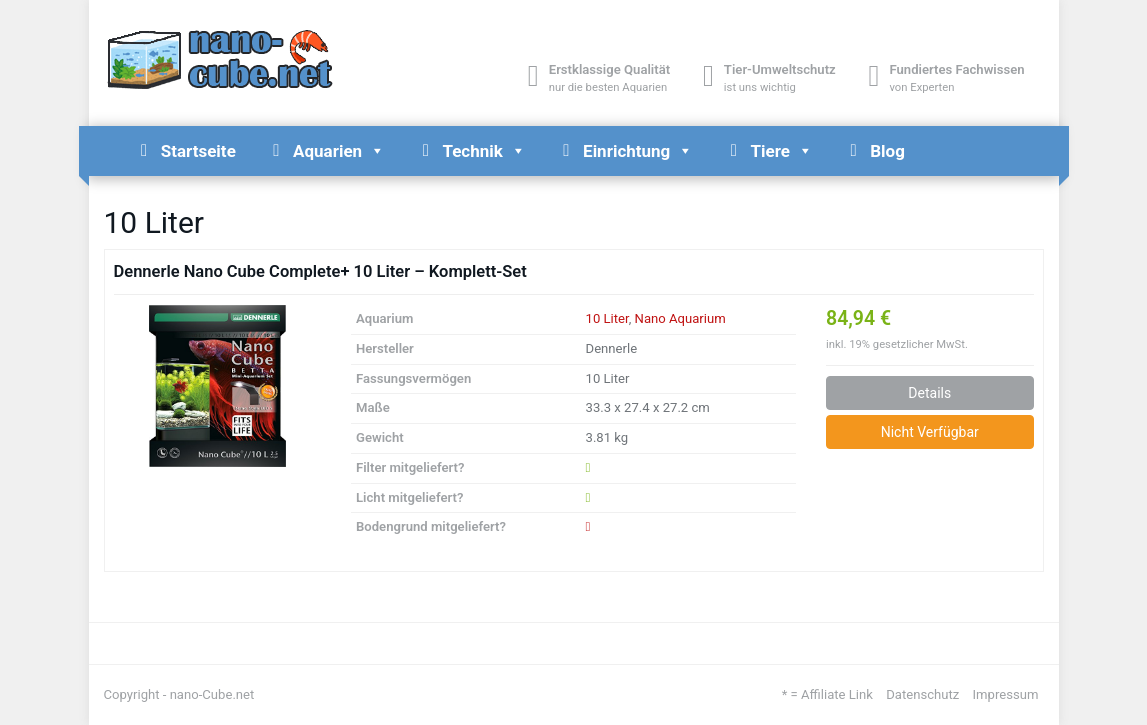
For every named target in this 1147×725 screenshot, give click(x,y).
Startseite (198, 151)
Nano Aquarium (680, 318)
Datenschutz (922, 694)
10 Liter (607, 318)
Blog (887, 151)
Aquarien (339, 151)
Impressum (1006, 694)
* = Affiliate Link (827, 694)
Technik (483, 151)
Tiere (782, 151)
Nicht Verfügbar (930, 432)
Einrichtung (638, 151)
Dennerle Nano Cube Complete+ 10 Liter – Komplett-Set (320, 271)
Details (929, 393)
